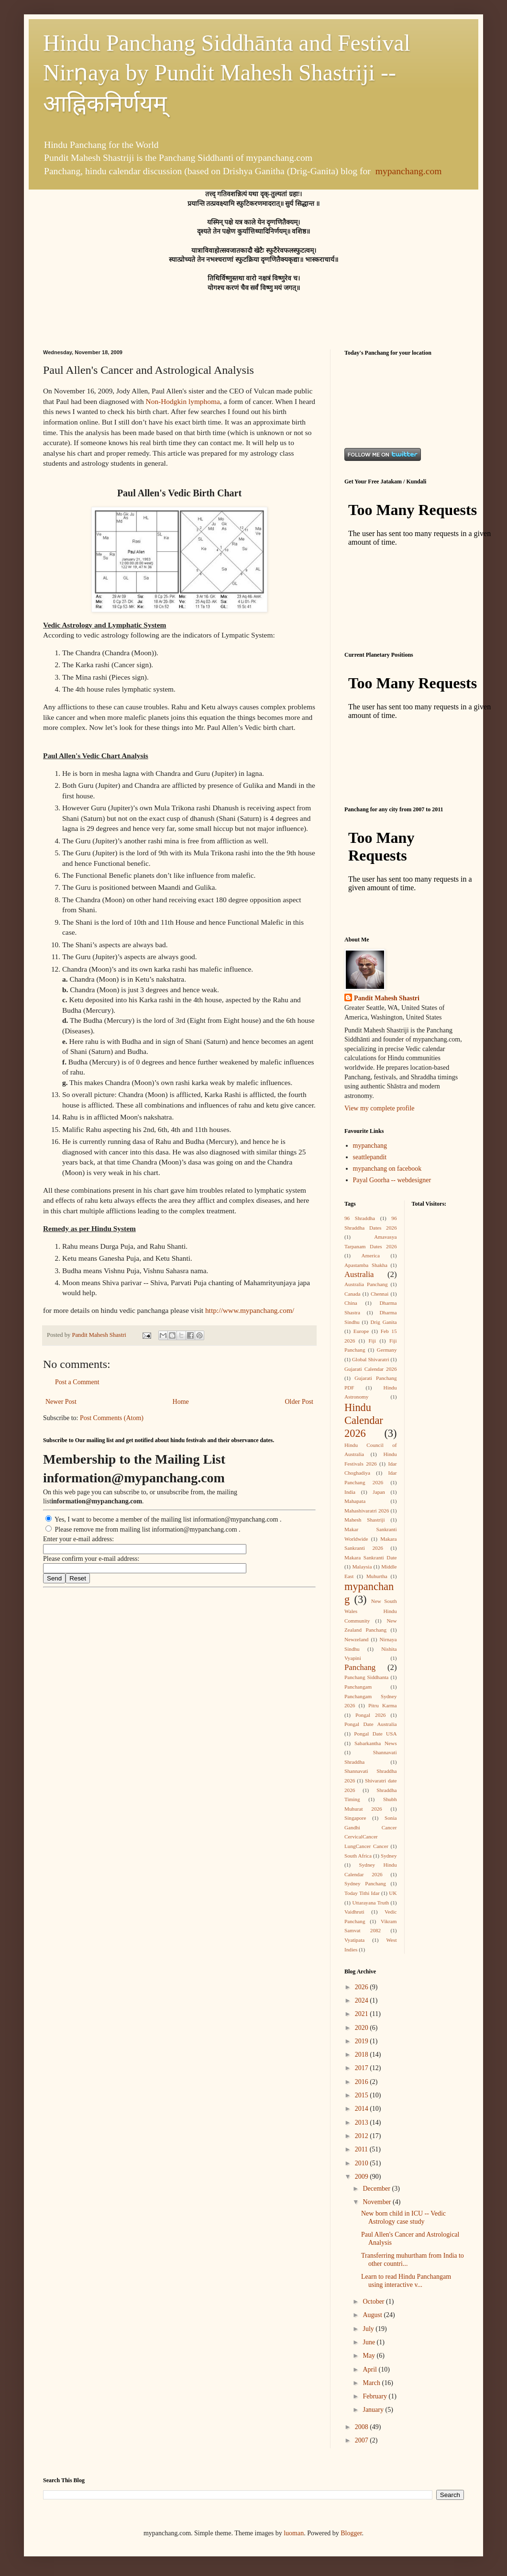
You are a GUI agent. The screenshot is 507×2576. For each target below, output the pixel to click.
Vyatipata (354, 1940)
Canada (352, 1294)
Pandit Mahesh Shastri (386, 998)
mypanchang (370, 1145)
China (350, 1303)
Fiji (372, 1341)
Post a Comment (77, 1382)
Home (181, 1401)
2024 (362, 2000)
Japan (379, 1492)
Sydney (389, 1856)
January (374, 2409)
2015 (362, 2095)
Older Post (299, 1401)
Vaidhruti (354, 1912)
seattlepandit (370, 1157)
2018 (362, 2054)
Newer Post (61, 1401)
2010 (362, 2163)
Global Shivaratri (370, 1359)
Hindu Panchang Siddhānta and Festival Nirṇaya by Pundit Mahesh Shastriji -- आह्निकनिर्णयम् (226, 73)
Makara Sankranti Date (370, 1557)
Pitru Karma (382, 1705)
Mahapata (354, 1501)
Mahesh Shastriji (364, 1520)
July (369, 2328)
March (372, 2382)
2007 (362, 2440)
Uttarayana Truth (370, 1902)
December (377, 2188)
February (375, 2396)
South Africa (358, 1856)
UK (393, 1893)
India (349, 1492)
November (378, 2202)
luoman (294, 2533)
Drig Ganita (383, 1322)
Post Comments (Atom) (111, 1418)
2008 (362, 2426)
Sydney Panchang (365, 1883)
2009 (362, 2176)
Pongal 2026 (370, 1715)
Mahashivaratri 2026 (366, 1510)
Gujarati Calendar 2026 (370, 1369)
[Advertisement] (374, 401)
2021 (362, 2013)
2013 (362, 2122)
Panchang (359, 1667)
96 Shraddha (359, 1218)
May (369, 2355)
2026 (362, 1987)
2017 (362, 2068)
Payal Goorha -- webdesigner (392, 1180)
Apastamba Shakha (365, 1265)
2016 (362, 2081)
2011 (362, 2149)
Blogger (351, 2533)
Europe (361, 1331)
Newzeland (356, 1639)
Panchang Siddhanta (366, 1677)
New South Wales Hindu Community (370, 1610)
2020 (362, 2027)
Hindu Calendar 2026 (363, 1420)
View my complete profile (379, 1108)
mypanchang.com (408, 171)
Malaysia (362, 1566)
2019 (362, 2041)
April (370, 2369)
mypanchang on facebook (387, 1168)
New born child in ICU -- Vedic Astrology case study (403, 2217)
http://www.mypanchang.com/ (249, 1310)
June (369, 2342)
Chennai (379, 1294)
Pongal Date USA (375, 1733)
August (373, 2314)
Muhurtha (376, 1576)
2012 (362, 2135)
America (371, 1255)
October (374, 2301)
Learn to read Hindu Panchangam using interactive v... (406, 2280)
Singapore (355, 1818)
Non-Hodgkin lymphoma (183, 401)
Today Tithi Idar (362, 1893)
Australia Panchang (365, 1284)
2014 (362, 2108)
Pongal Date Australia (370, 1724)
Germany (387, 1350)
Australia (359, 1274)
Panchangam (358, 1687)
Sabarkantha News (375, 1743)
